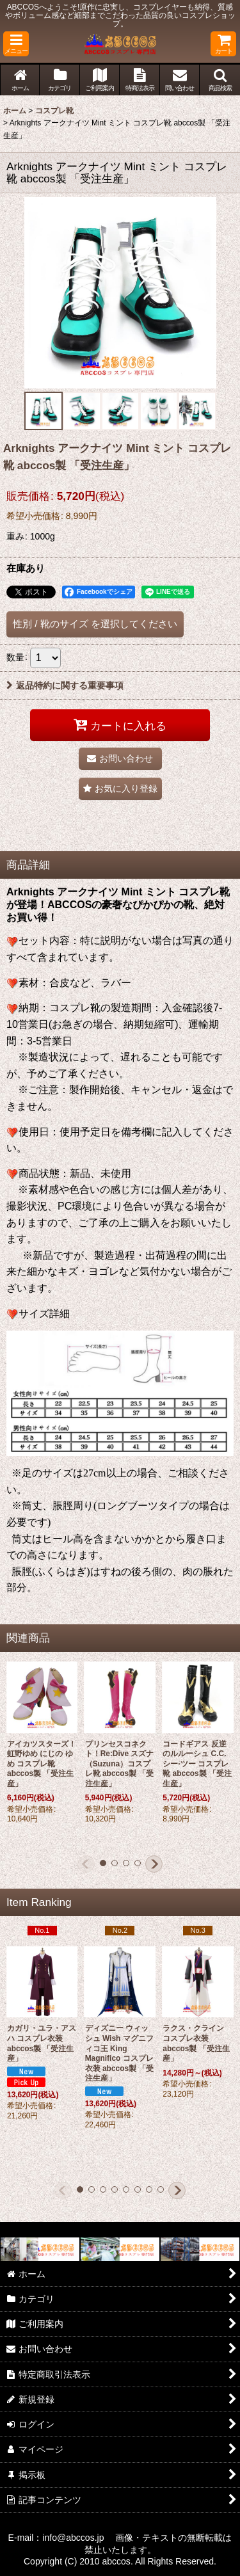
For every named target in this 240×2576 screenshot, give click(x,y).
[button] (16, 43)
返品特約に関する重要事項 (65, 685)
